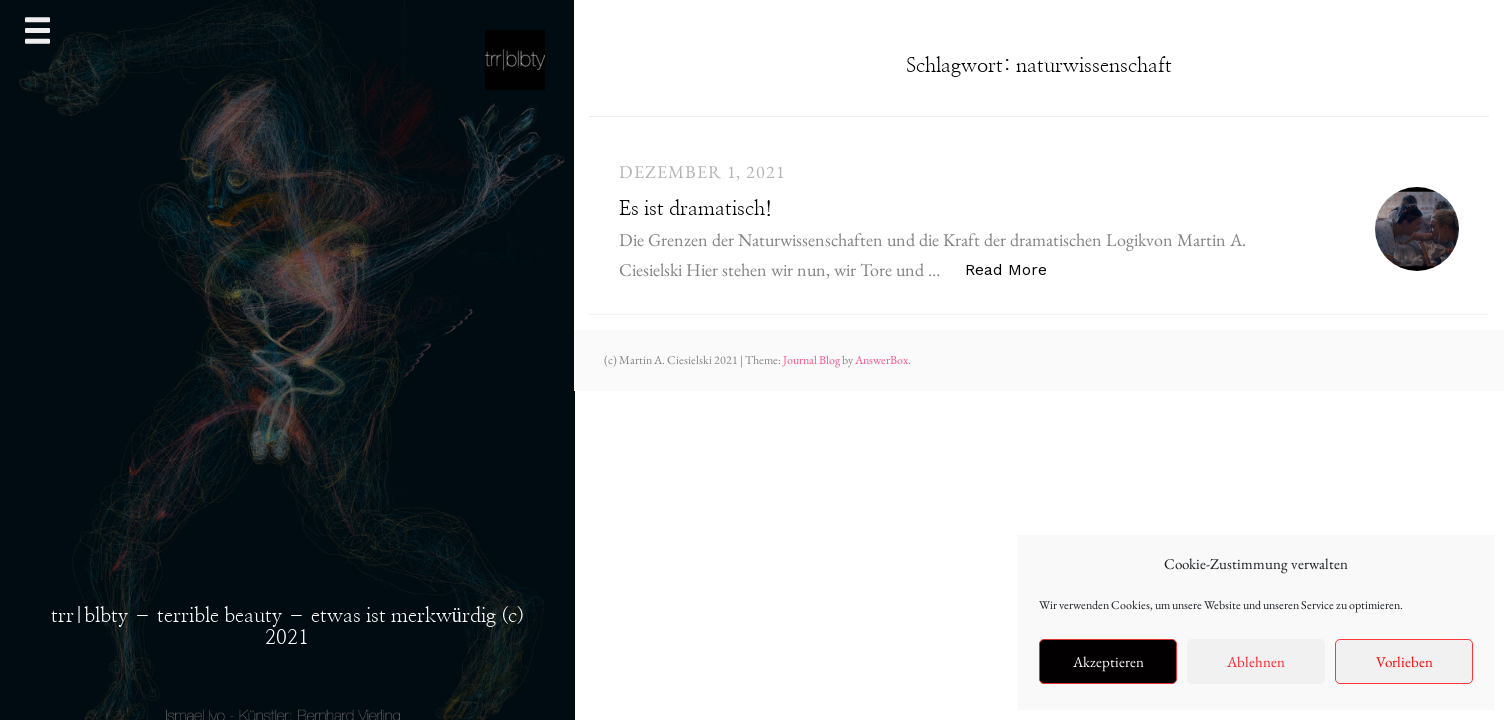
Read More (1016, 268)
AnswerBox (881, 360)
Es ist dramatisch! (695, 209)
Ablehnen (1256, 661)
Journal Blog (812, 360)
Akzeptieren (1108, 661)
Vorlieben (1404, 661)
